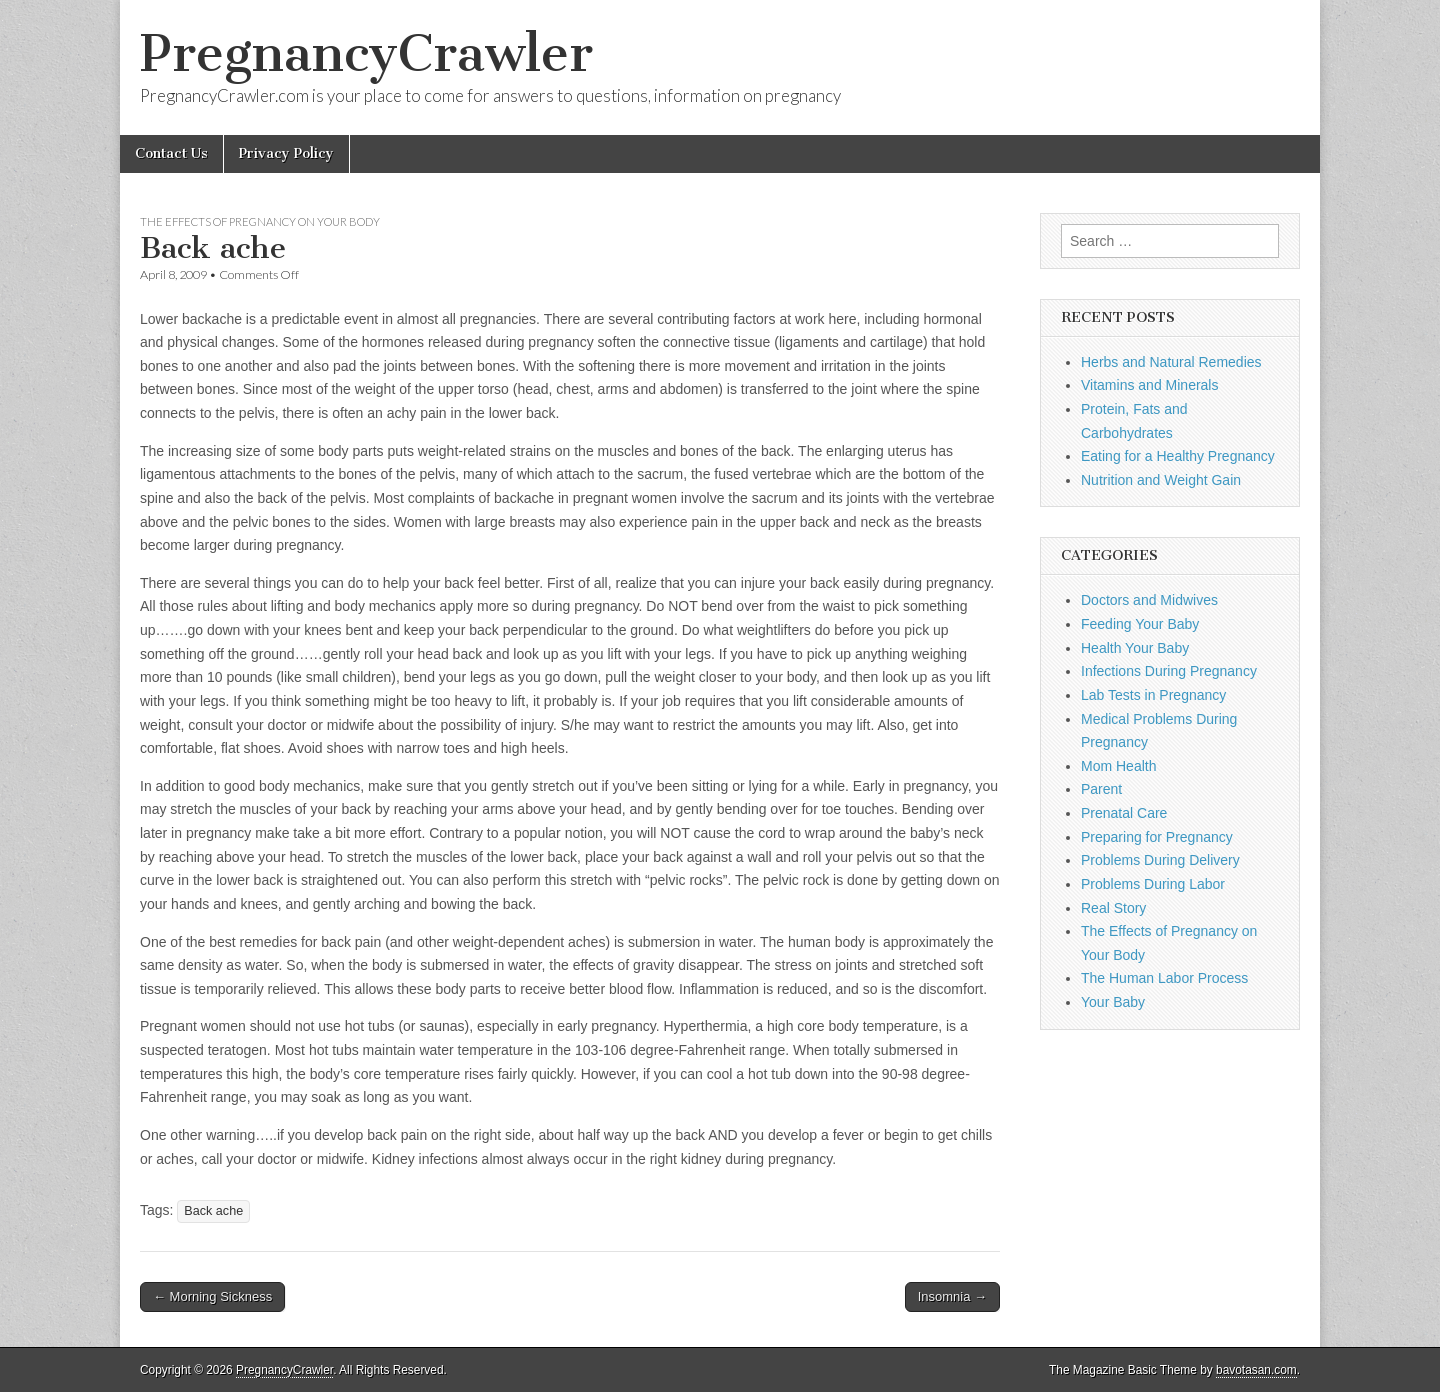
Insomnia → (952, 1296)
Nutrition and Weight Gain (1161, 480)
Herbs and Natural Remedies (1171, 362)
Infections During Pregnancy (1169, 671)
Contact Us (171, 153)
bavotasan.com (1256, 1370)
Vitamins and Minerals (1149, 385)
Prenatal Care (1124, 813)
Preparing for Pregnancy (1157, 837)
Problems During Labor (1153, 884)
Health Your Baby (1135, 648)
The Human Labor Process (1164, 978)
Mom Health (1118, 766)
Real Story (1113, 908)
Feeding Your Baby (1140, 624)
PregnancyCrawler (366, 53)
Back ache (213, 1211)
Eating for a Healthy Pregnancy (1178, 456)
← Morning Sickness (212, 1296)
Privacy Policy (286, 153)
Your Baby (1113, 1002)
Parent (1101, 789)
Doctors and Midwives (1149, 600)
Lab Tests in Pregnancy (1153, 695)
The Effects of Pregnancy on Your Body (260, 221)
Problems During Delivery (1160, 860)
